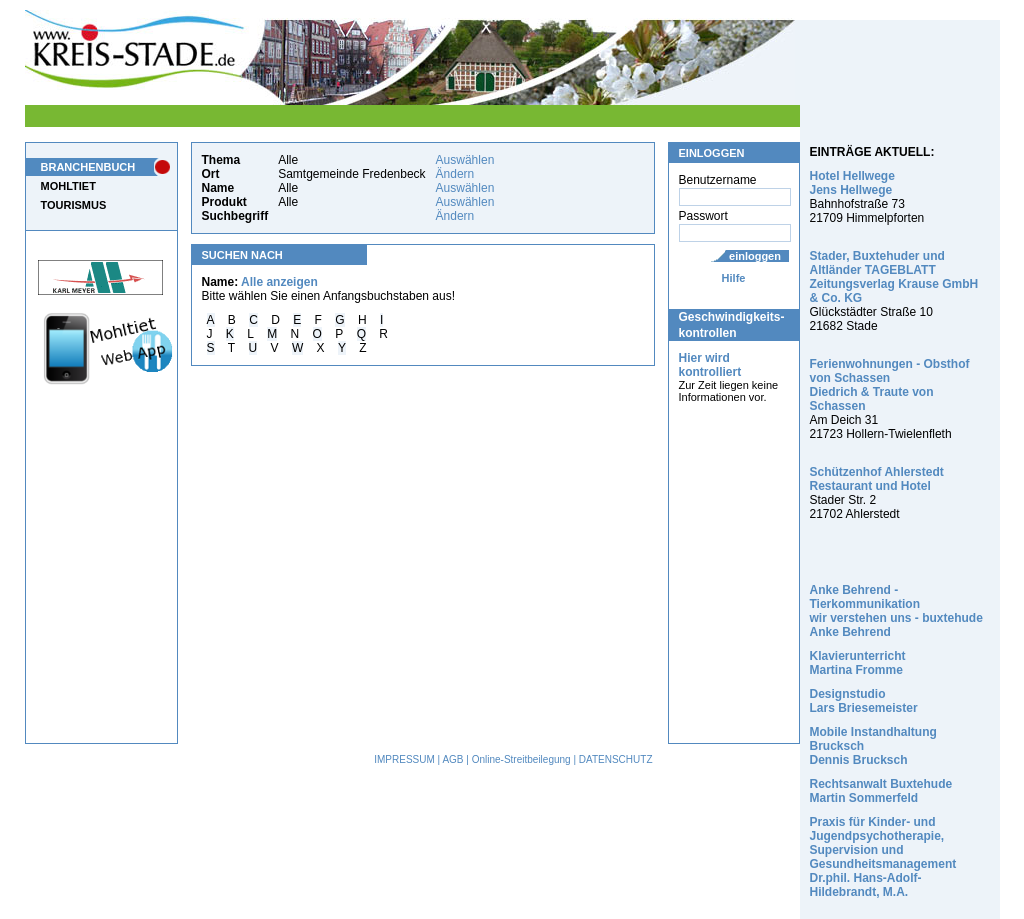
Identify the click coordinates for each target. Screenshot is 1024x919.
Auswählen (465, 160)
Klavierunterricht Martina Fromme (858, 663)
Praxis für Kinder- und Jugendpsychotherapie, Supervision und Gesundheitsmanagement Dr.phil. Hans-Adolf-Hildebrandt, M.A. (883, 857)
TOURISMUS (74, 205)
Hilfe (734, 278)
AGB (452, 759)
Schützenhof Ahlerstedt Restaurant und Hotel (877, 479)
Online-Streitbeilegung (521, 759)
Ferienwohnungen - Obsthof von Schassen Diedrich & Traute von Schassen (890, 385)
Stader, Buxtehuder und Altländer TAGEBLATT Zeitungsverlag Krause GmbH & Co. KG (894, 277)
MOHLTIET (68, 186)
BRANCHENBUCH (88, 167)
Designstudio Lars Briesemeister (864, 701)
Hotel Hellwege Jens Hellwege (852, 183)
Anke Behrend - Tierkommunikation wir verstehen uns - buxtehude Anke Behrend (896, 611)
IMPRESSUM (404, 759)
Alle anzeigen (279, 282)
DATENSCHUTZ (616, 759)
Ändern (455, 174)
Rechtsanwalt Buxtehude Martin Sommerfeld (881, 791)
